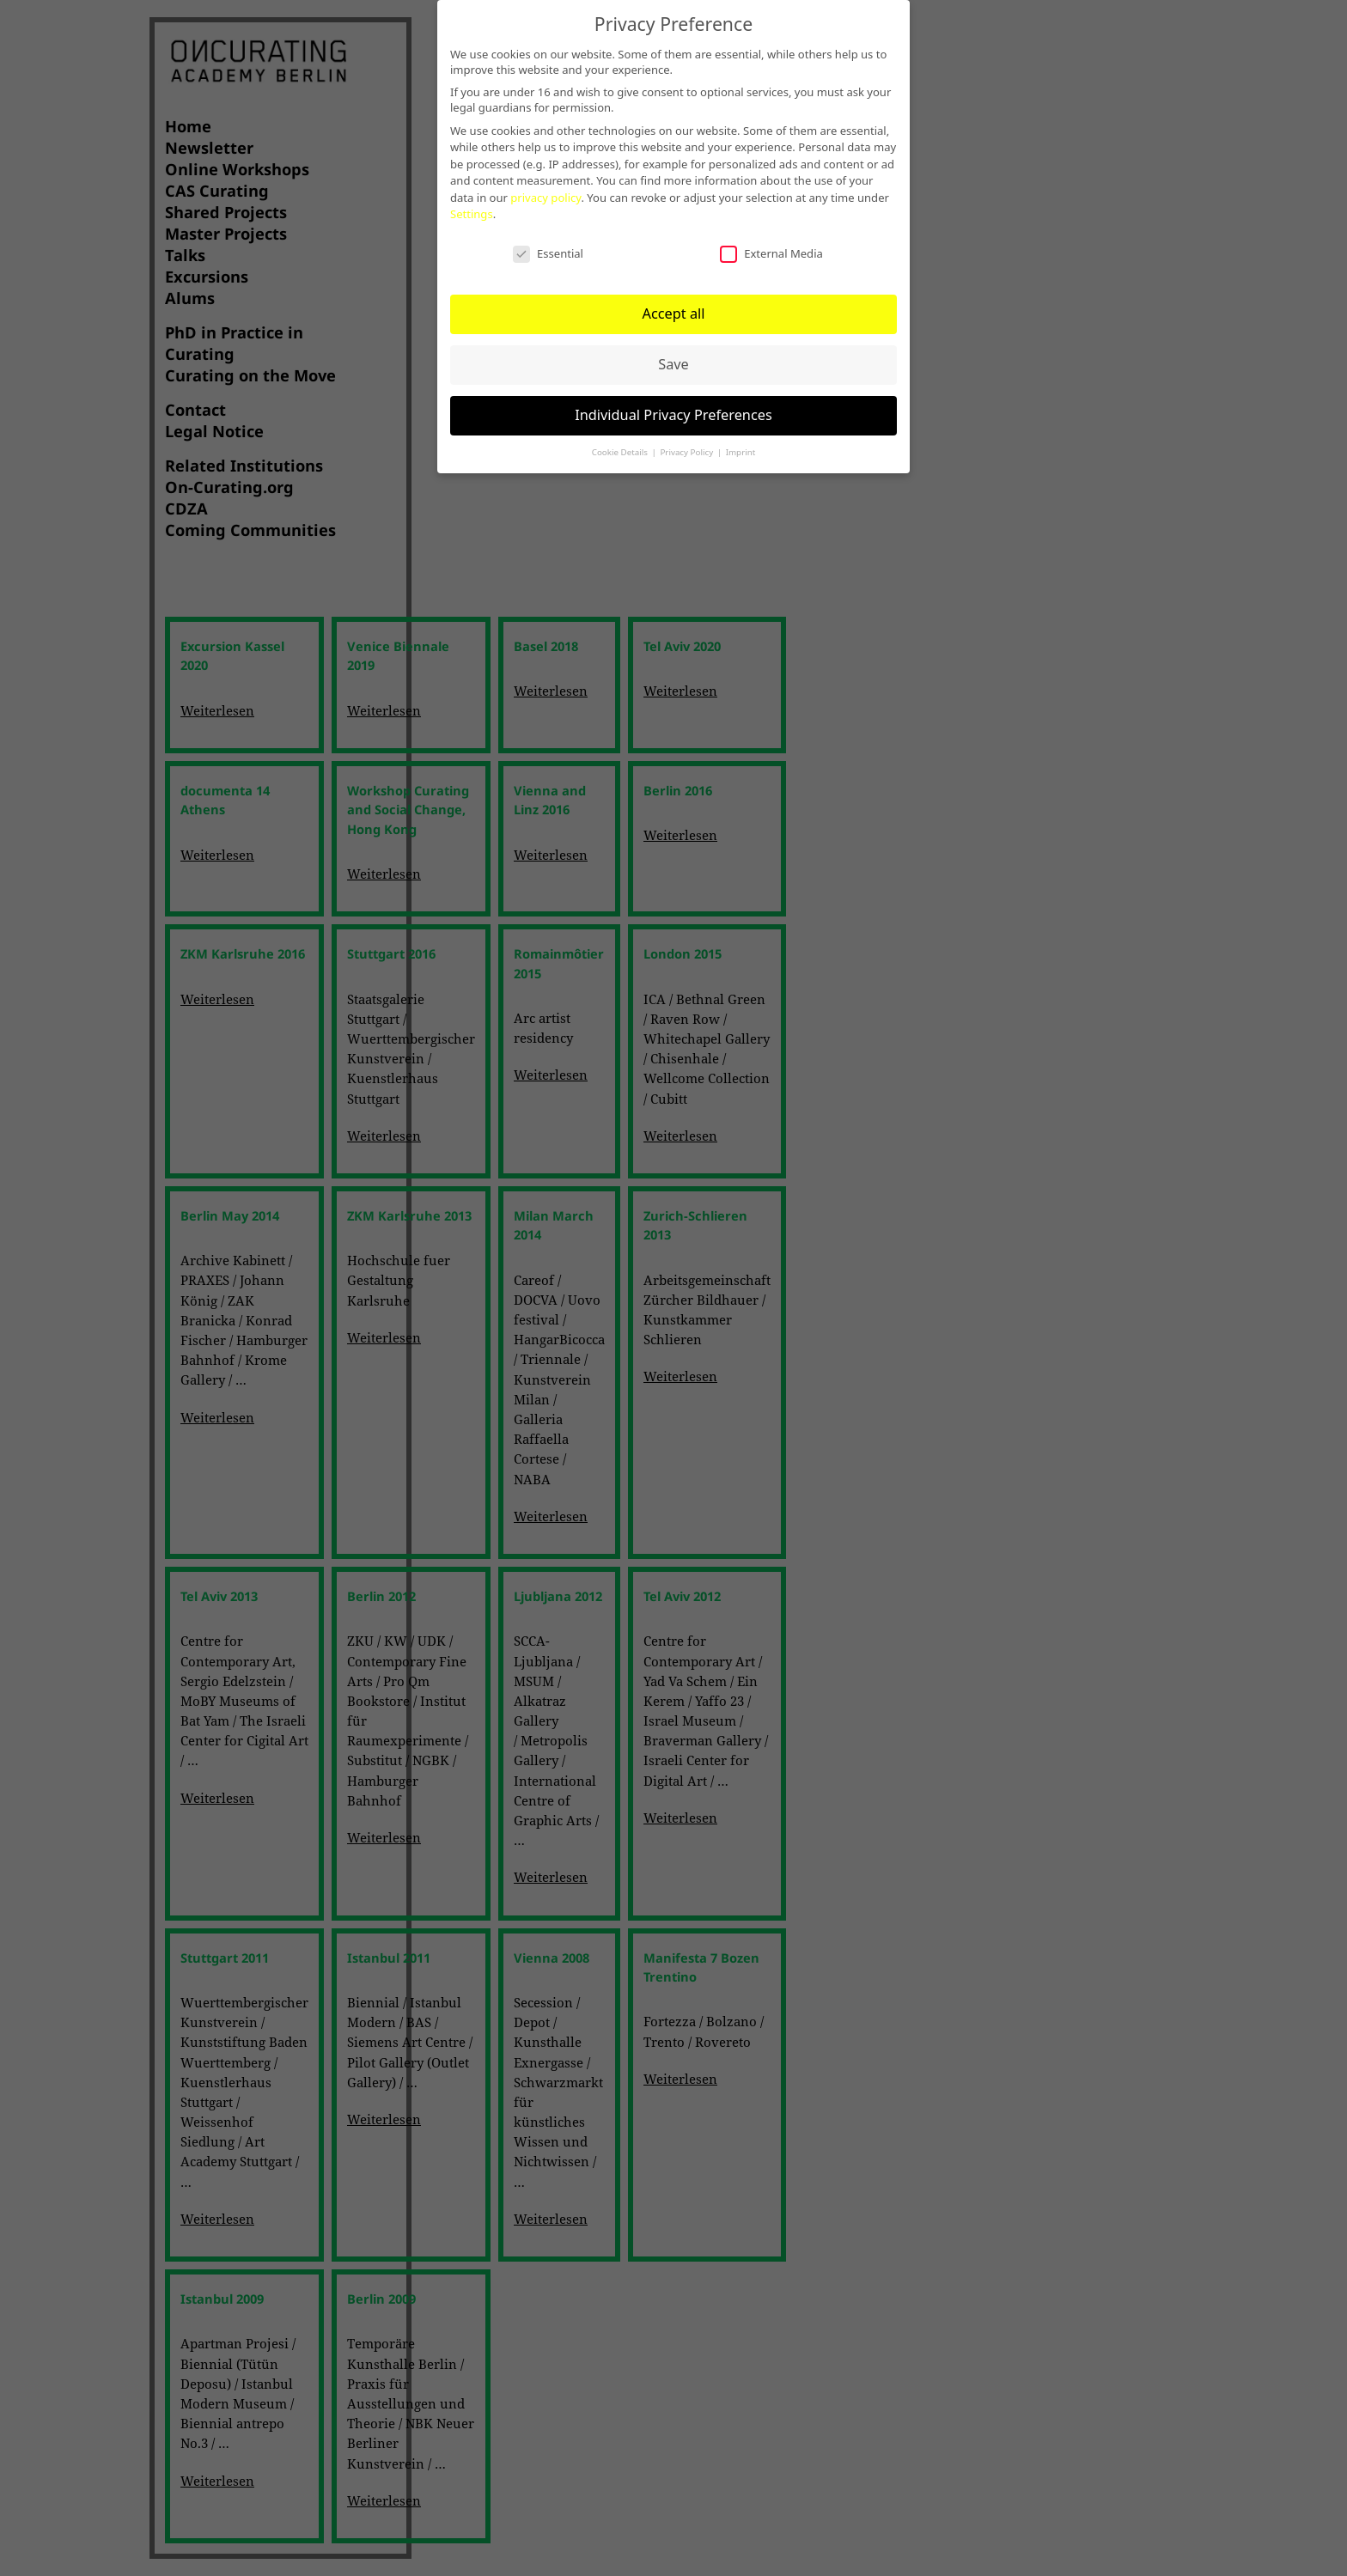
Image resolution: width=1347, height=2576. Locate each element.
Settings (471, 208)
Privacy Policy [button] (687, 445)
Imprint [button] (741, 445)
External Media (771, 247)
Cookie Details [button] (621, 445)
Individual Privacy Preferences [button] (673, 408)
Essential (548, 247)
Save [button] (673, 358)
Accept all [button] (673, 307)
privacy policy (545, 191)
